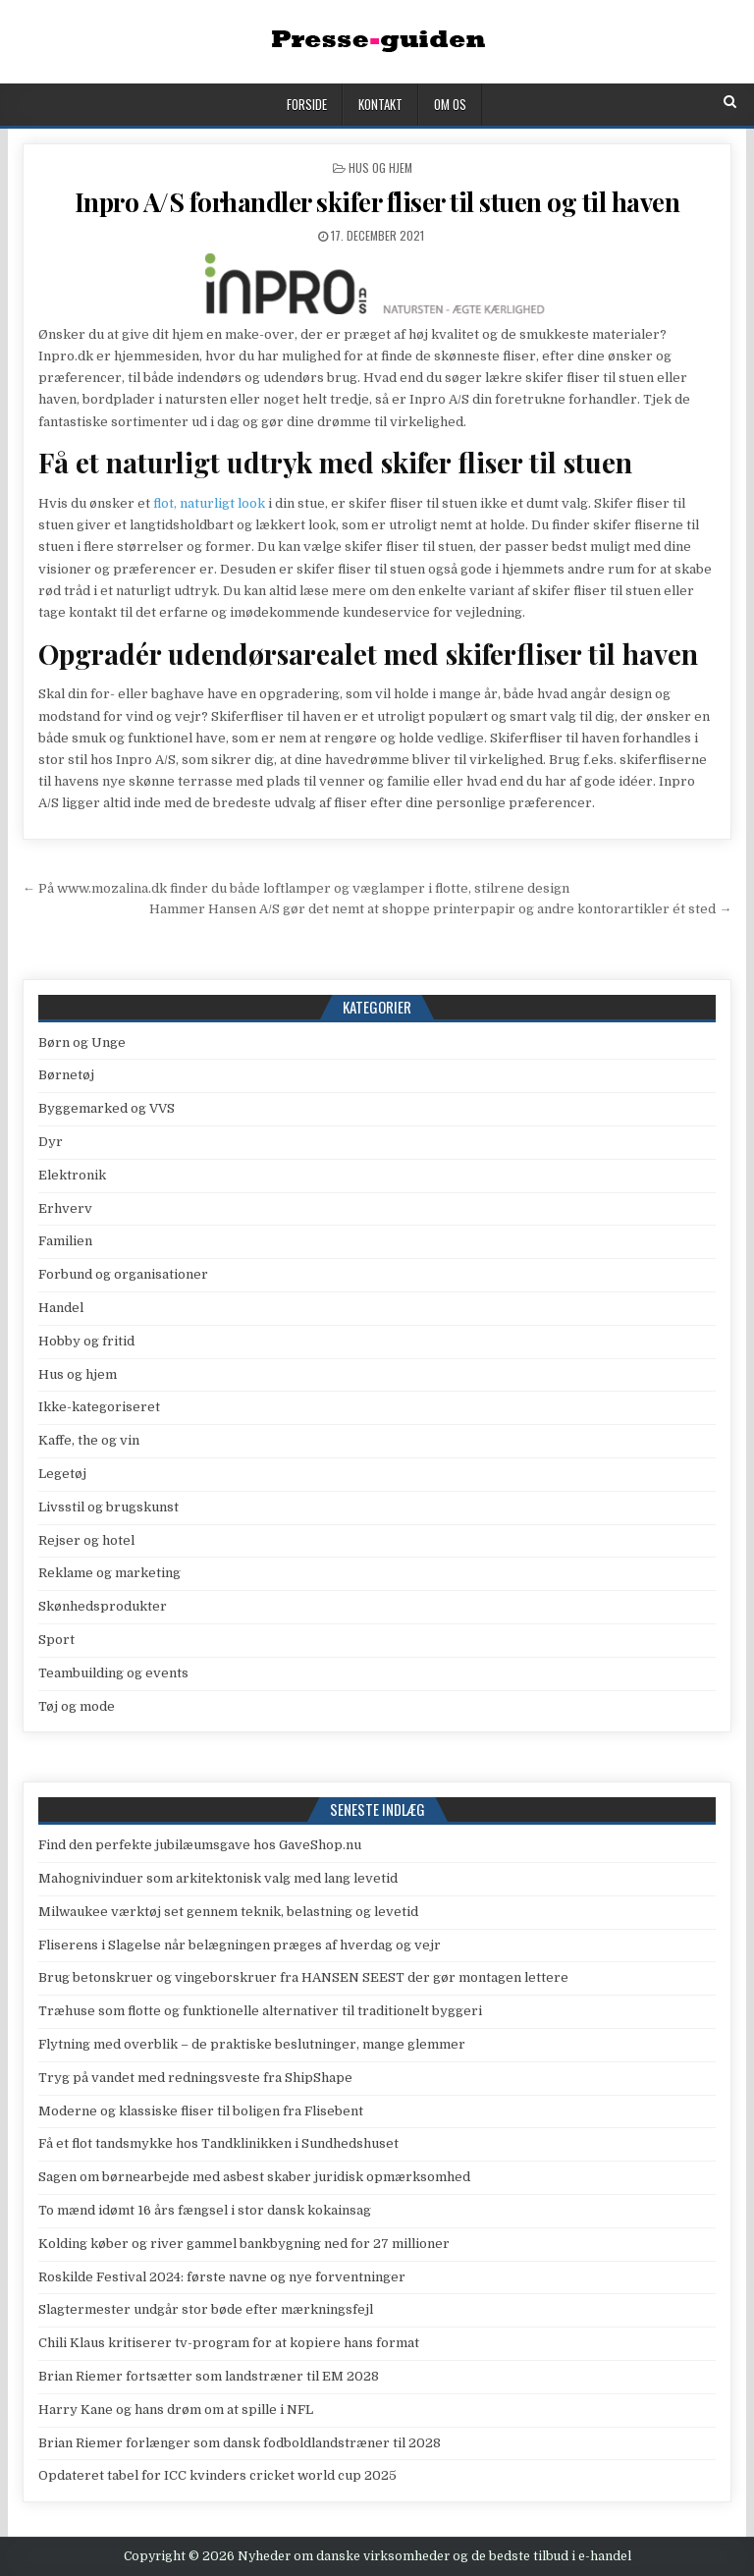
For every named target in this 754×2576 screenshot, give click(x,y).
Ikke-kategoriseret (99, 1406)
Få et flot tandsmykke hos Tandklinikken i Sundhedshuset (218, 2143)
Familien (65, 1240)
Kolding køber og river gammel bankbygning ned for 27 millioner (244, 2243)
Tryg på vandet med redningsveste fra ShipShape (195, 2077)
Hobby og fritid (86, 1341)
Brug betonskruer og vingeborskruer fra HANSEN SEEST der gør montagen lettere (303, 1977)
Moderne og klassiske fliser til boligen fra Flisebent (200, 2111)
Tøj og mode (76, 1706)
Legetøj (62, 1473)
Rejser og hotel (86, 1540)
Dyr (50, 1141)
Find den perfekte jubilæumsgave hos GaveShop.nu (199, 1844)
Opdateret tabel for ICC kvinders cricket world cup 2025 (217, 2475)
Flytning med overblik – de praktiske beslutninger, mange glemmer (251, 2044)
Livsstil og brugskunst (108, 1507)
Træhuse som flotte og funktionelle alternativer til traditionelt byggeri (260, 2010)
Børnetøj (66, 1075)
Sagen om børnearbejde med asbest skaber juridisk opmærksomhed (254, 2176)
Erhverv (65, 1208)
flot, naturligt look (209, 503)
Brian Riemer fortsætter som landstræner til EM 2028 (208, 2376)
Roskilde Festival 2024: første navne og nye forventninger (221, 2277)
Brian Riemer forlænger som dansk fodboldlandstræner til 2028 (239, 2443)
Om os (450, 104)
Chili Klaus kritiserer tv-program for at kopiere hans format (228, 2342)
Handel (60, 1307)
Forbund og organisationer (123, 1274)
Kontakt (380, 104)
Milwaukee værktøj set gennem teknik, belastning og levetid (228, 1911)
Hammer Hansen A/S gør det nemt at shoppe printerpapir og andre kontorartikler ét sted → (440, 909)
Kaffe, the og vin (88, 1440)
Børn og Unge (82, 1042)
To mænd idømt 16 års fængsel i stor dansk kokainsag (204, 2210)
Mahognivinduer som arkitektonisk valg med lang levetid (218, 1878)
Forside (307, 104)
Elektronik (72, 1175)
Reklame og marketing (109, 1572)
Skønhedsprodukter (102, 1606)
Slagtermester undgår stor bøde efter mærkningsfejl (205, 2309)
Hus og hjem (380, 167)
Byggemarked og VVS (106, 1108)
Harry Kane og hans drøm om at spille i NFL (175, 2409)
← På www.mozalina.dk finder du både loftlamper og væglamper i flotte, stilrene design (296, 888)
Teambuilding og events (113, 1673)
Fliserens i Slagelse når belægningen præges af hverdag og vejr (239, 1945)
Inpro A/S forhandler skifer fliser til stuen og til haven (377, 202)
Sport (56, 1639)
